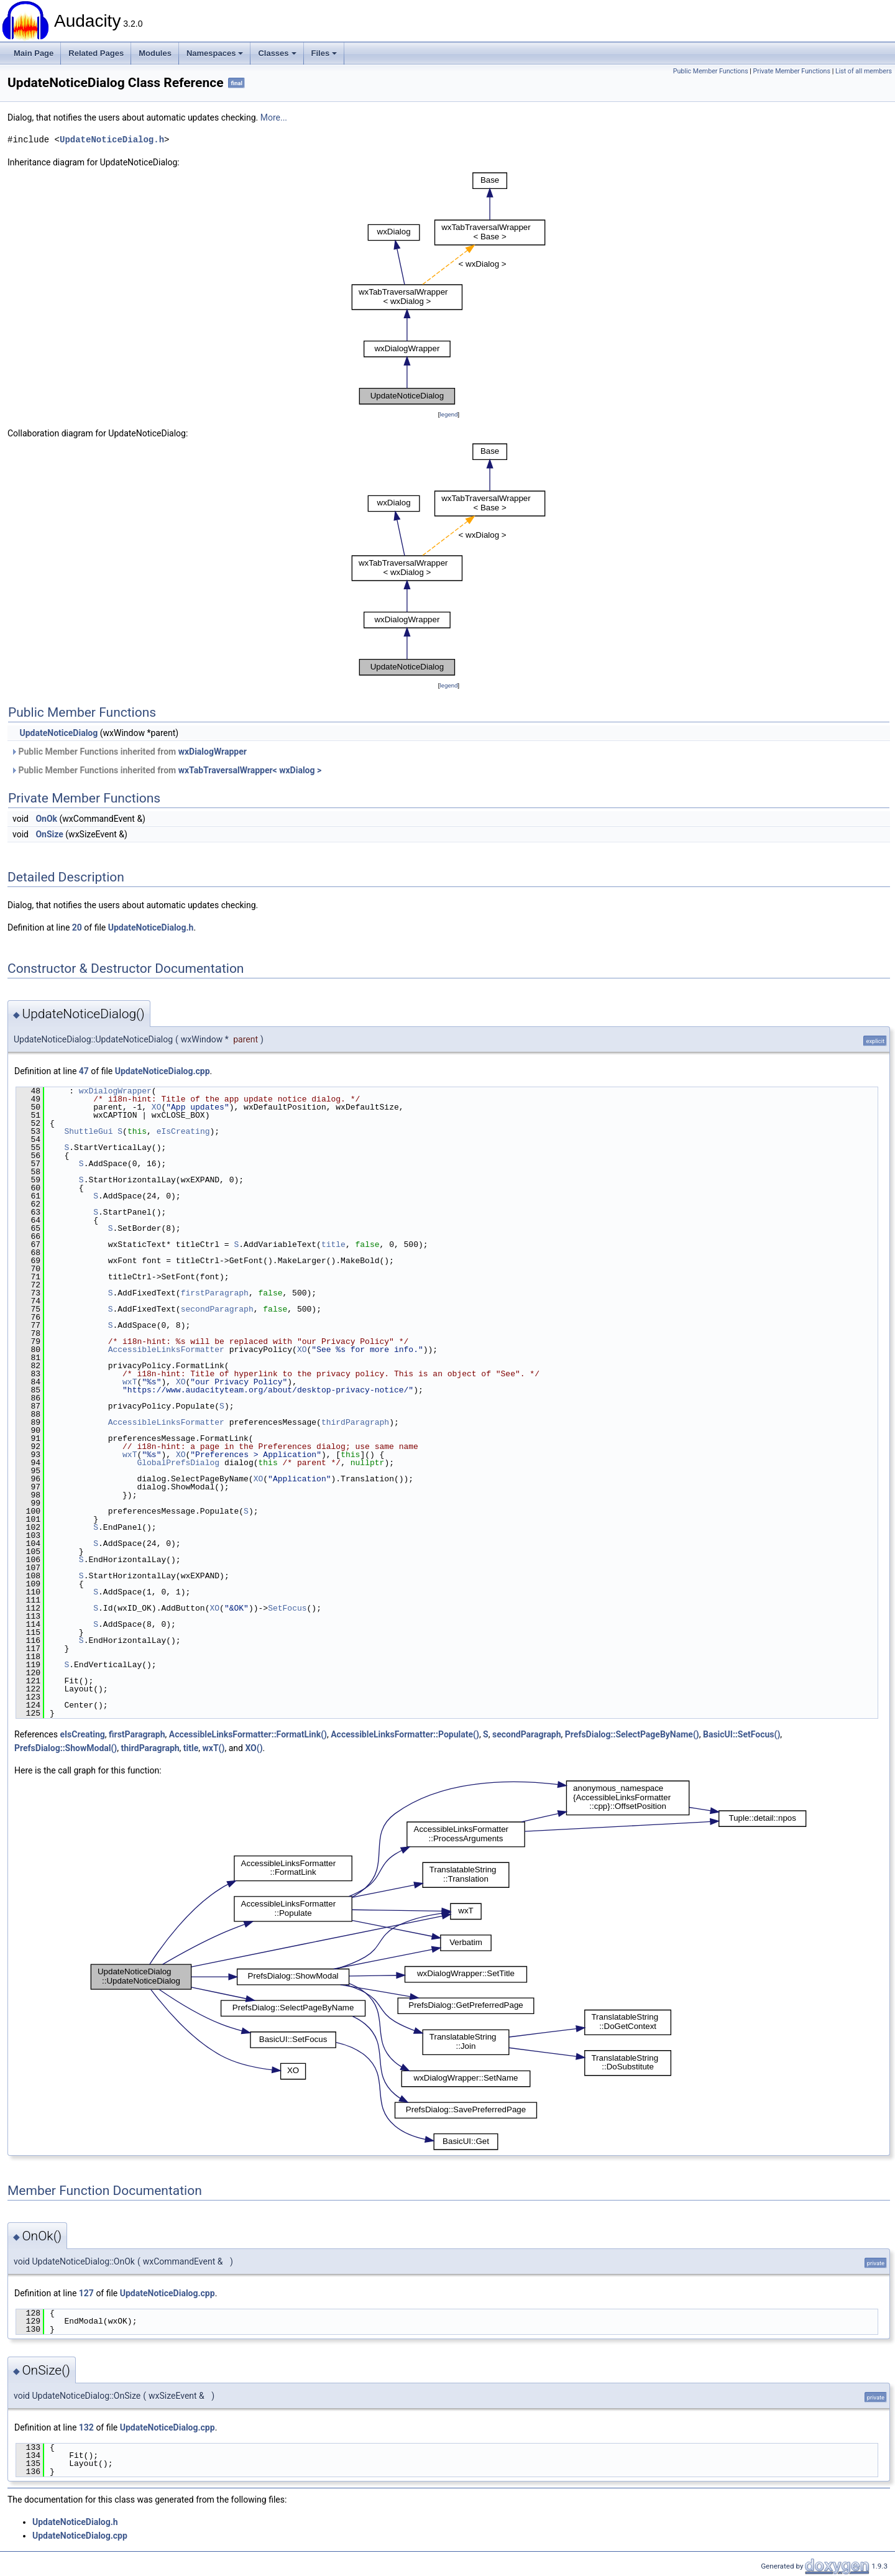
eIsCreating (183, 1131)
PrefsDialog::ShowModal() (65, 1748)
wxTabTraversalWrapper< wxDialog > (250, 770)
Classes (277, 53)
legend (448, 414)
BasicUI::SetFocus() (741, 1734)
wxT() (214, 1748)
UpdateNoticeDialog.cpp (162, 1071)
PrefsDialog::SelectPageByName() (632, 1734)
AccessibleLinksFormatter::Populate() (405, 1734)
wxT (129, 1381)
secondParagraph (217, 1309)
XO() (253, 1748)
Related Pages (96, 53)
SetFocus (287, 1608)
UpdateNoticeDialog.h (112, 139)
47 (84, 1071)
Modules (155, 53)
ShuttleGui (88, 1131)
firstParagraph (215, 1293)
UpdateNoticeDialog (58, 733)
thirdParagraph (355, 1422)
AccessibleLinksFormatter (166, 1349)
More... (273, 117)
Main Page (33, 53)
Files (324, 53)
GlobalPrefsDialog (178, 1462)
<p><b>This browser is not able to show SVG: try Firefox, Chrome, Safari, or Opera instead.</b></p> (449, 288)
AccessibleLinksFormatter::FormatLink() (248, 1734)
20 (77, 927)
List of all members (863, 71)
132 (86, 2427)
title (333, 1244)
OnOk (46, 819)
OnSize (49, 834)
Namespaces (215, 53)
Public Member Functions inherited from (129, 752)
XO (157, 1107)
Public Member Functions (710, 71)
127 (86, 2293)
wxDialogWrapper (212, 752)
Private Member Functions (791, 71)
